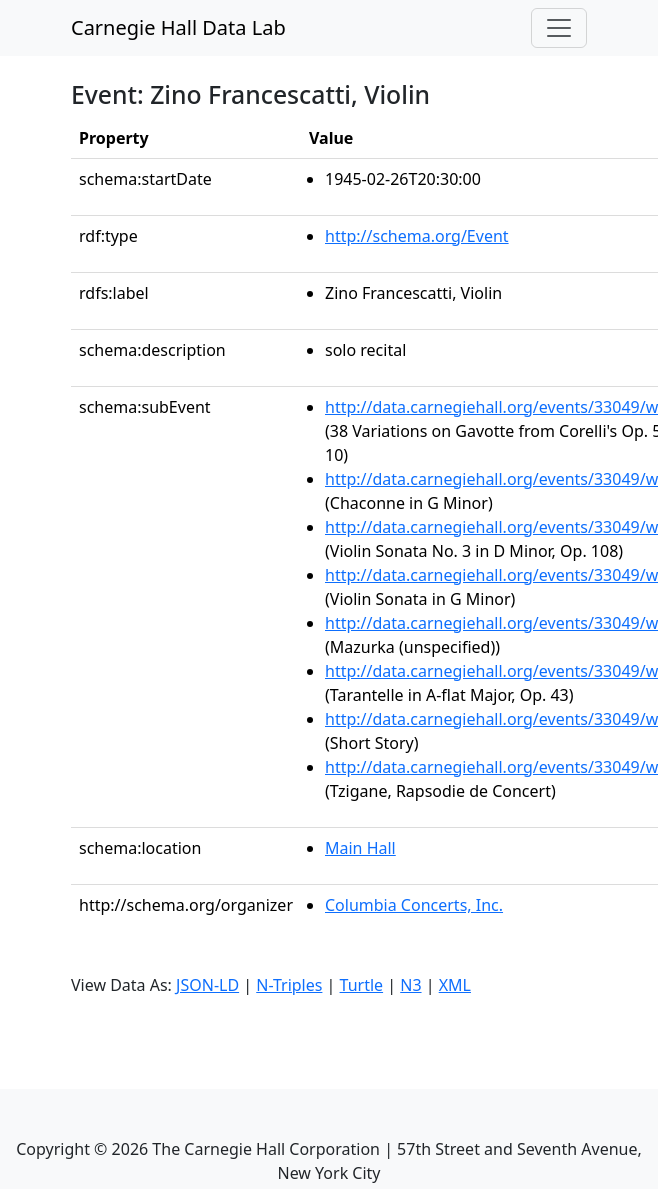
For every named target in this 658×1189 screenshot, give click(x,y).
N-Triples (289, 985)
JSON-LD (207, 985)
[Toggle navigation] (559, 28)
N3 (410, 985)
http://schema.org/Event (417, 236)
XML (455, 985)
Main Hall (360, 848)
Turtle (362, 985)
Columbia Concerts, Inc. (414, 905)
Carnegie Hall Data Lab (178, 27)
